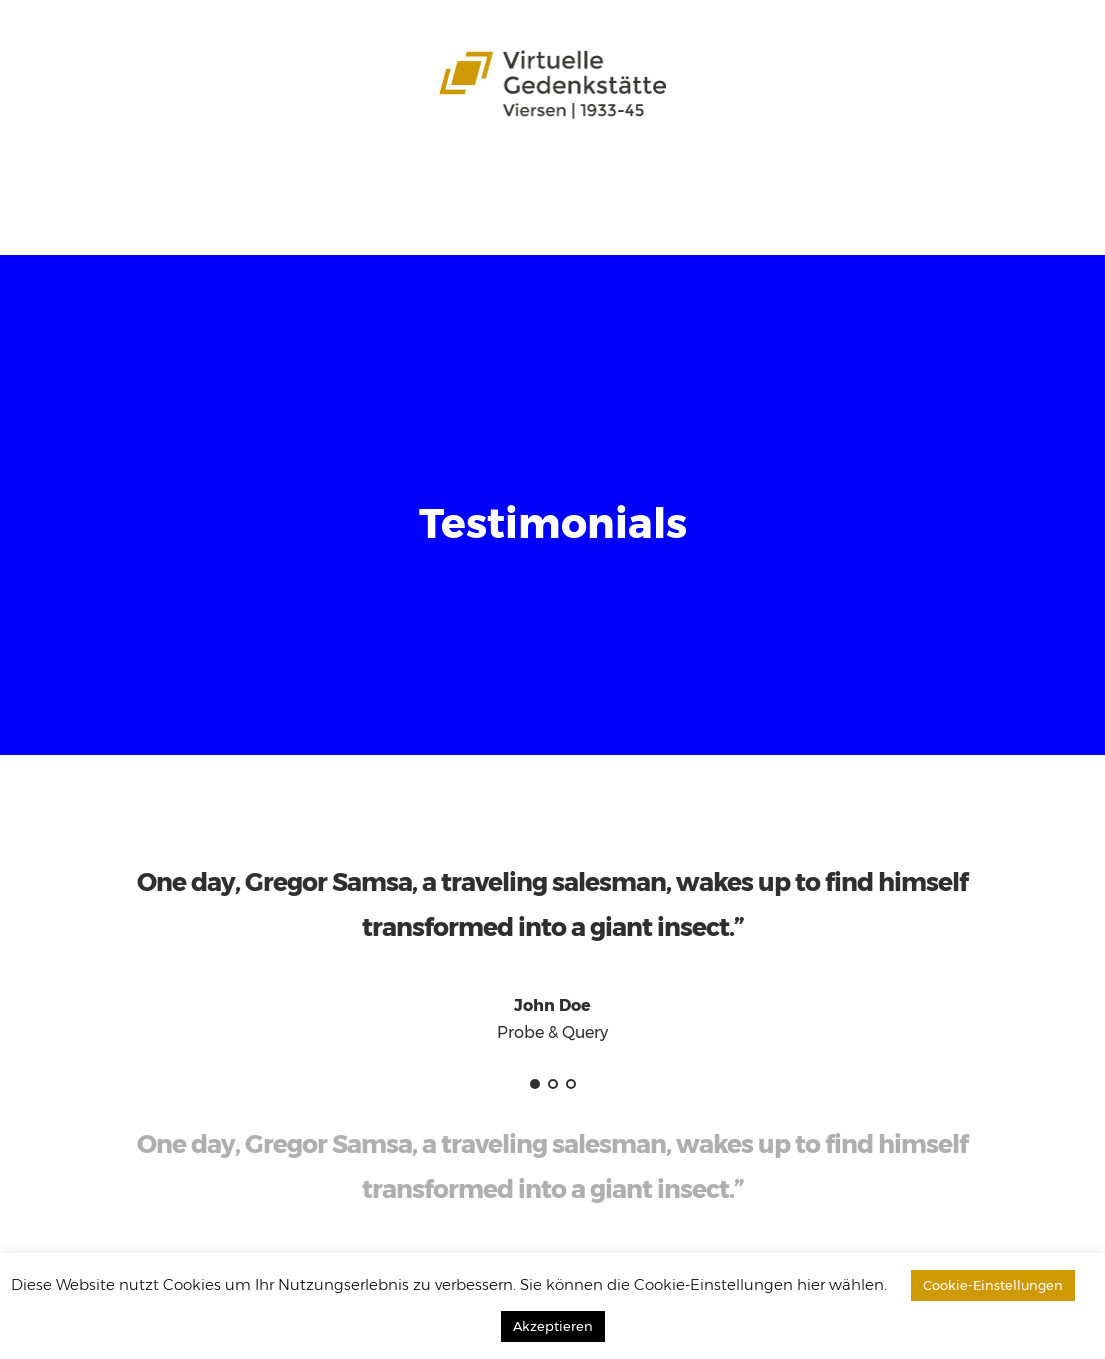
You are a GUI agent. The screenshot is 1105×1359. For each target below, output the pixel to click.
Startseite (66, 180)
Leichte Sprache (876, 180)
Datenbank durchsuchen (128, 215)
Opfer (326, 180)
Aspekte (392, 180)
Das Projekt (159, 180)
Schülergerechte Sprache (702, 180)
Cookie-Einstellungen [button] (993, 1285)
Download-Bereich (313, 215)
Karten (463, 180)
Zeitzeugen (546, 180)
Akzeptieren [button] (553, 1326)
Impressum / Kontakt (482, 215)
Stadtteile (253, 180)
